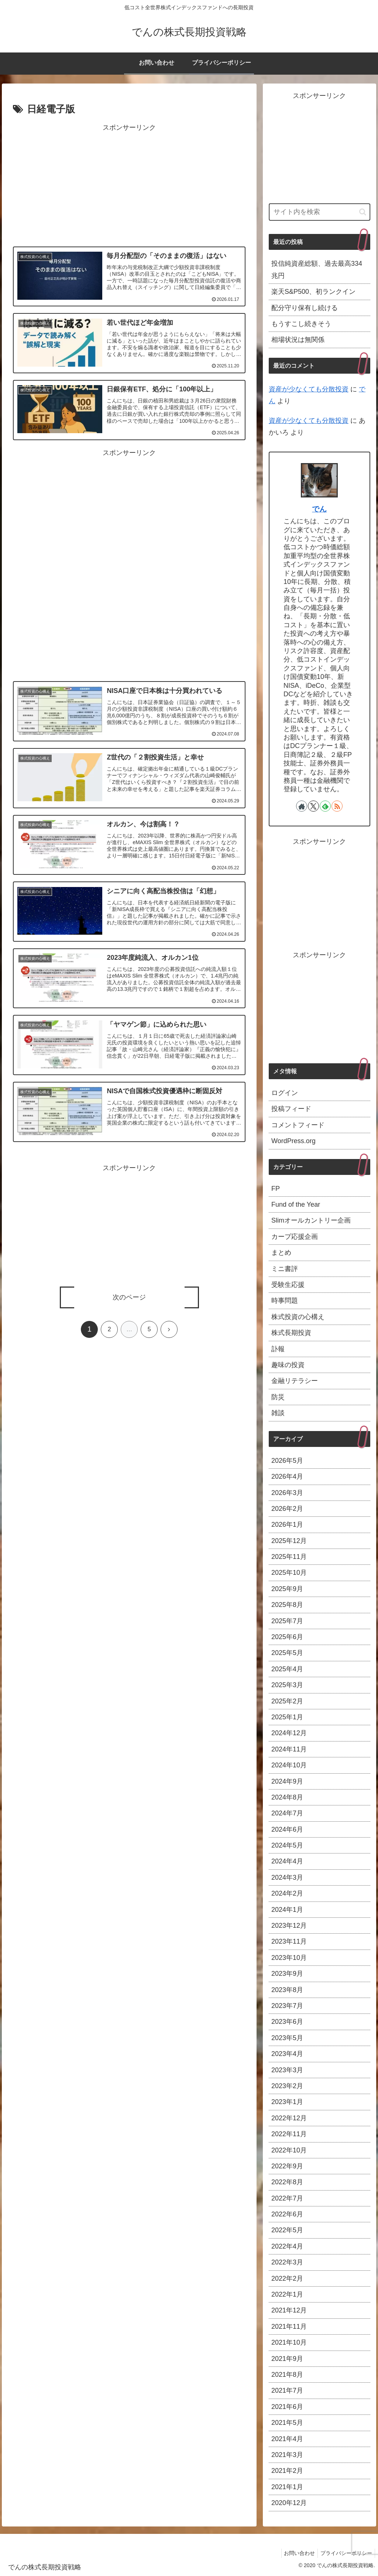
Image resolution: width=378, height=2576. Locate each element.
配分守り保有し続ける (304, 308)
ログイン (284, 1093)
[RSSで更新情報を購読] (337, 806)
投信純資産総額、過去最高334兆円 (316, 269)
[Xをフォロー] (313, 806)
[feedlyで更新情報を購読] (325, 806)
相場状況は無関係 (297, 339)
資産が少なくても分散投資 (308, 389)
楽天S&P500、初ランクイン (313, 291)
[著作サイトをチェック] (301, 806)
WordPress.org (293, 1141)
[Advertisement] (129, 185)
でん (319, 509)
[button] (362, 212)
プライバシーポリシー (345, 2553)
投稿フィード (291, 1108)
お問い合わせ (296, 2553)
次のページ (129, 1298)
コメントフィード (297, 1125)
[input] (319, 212)
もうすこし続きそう (301, 323)
